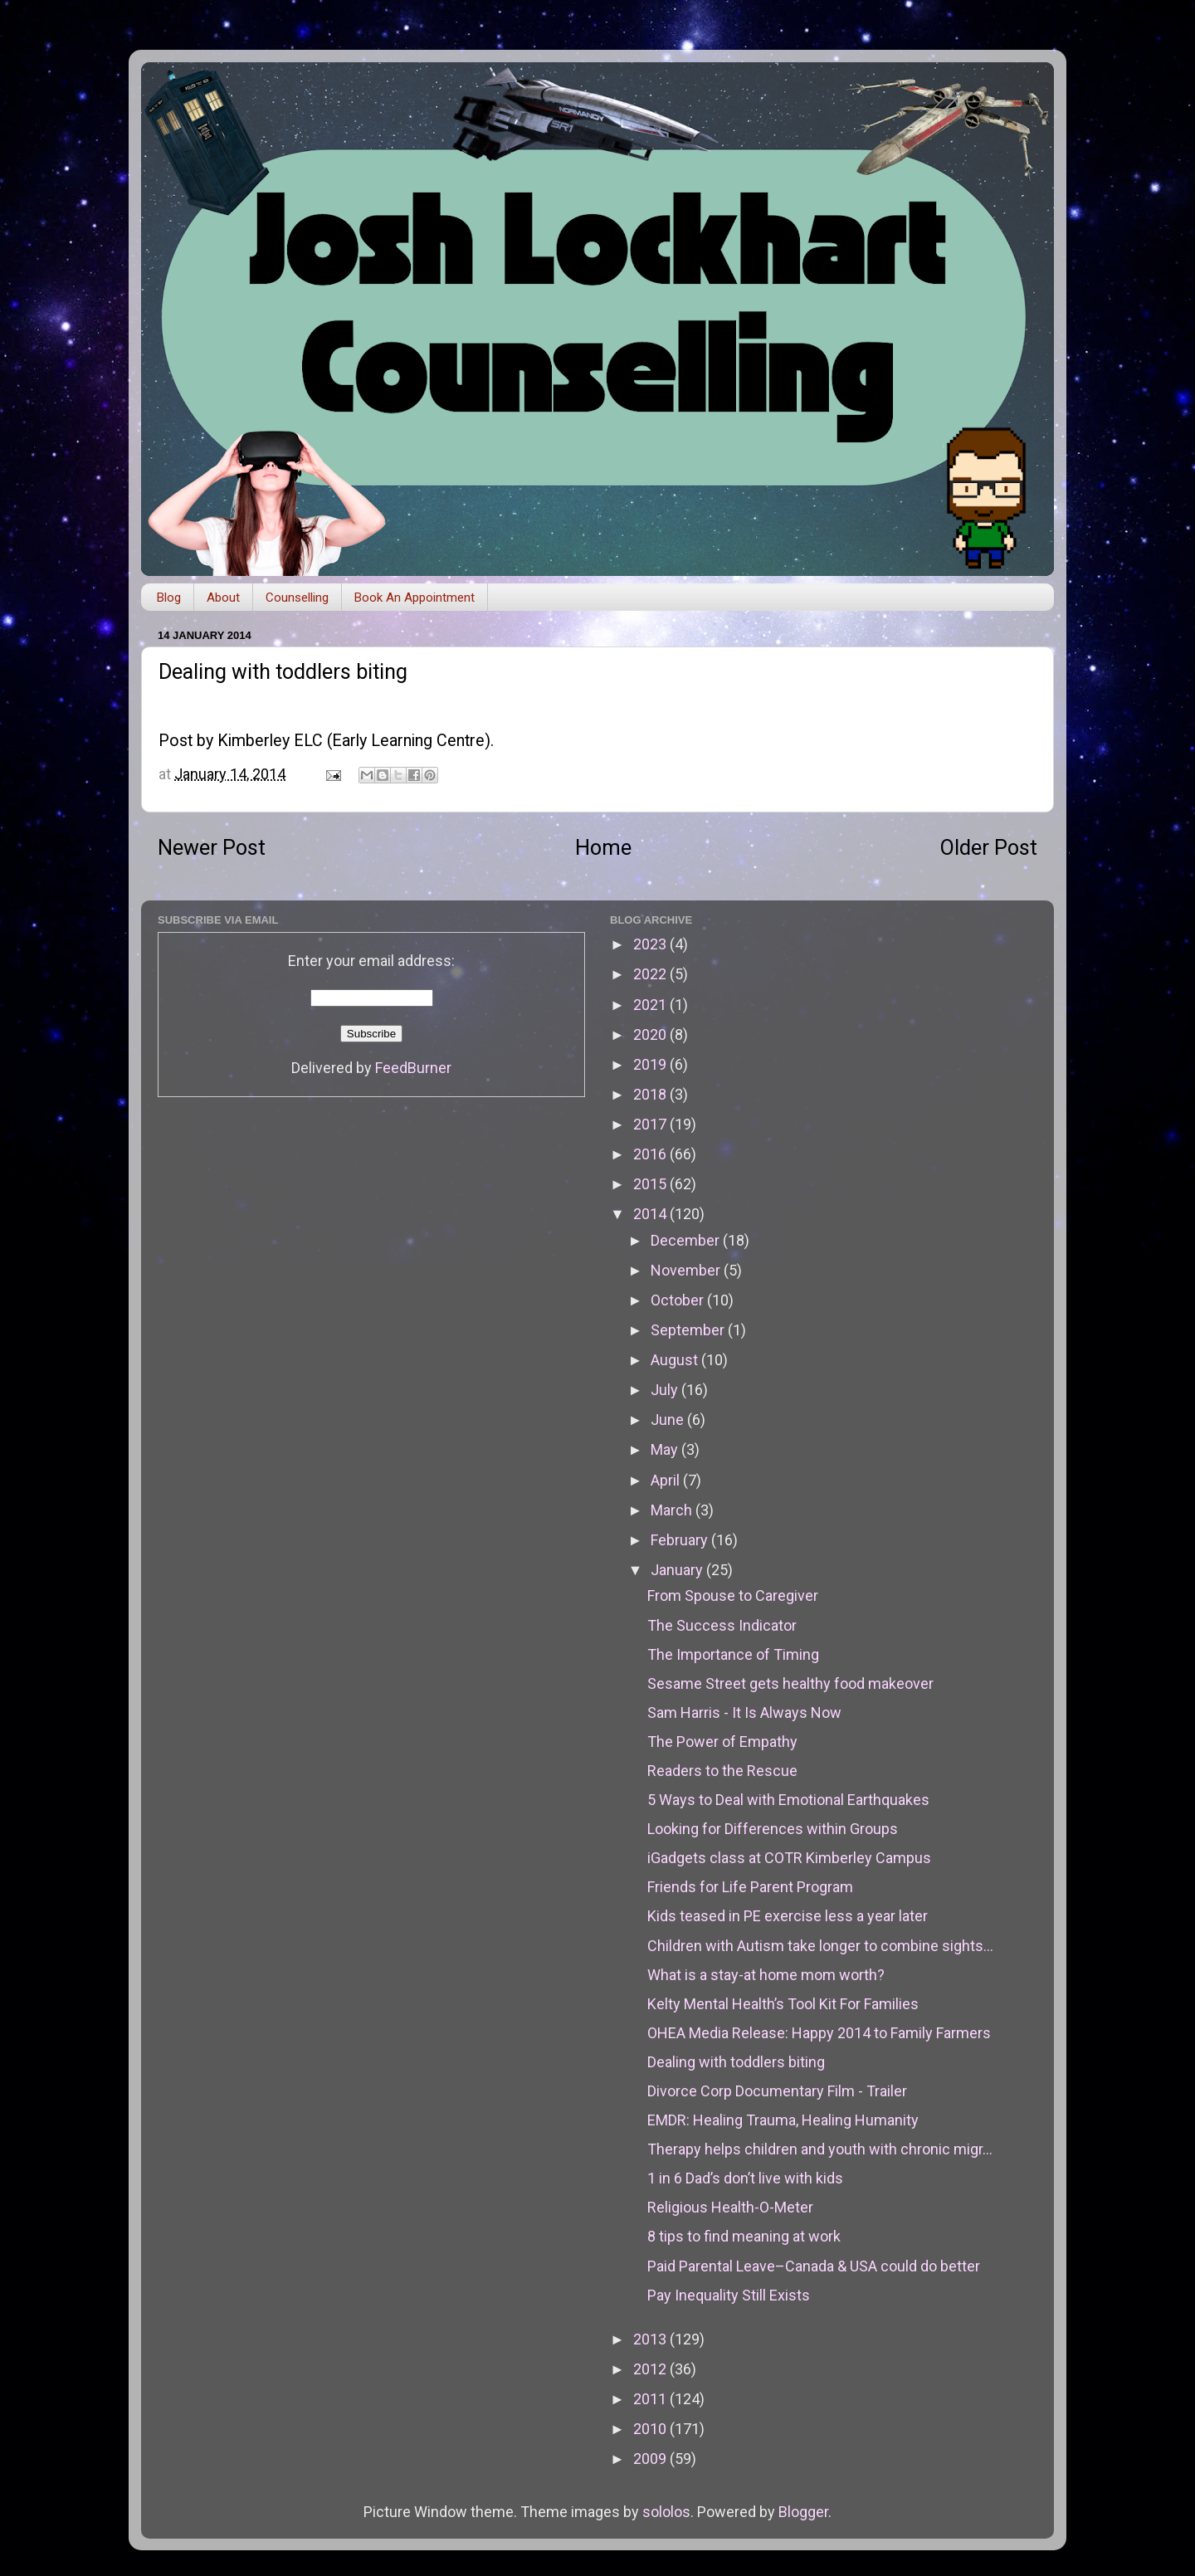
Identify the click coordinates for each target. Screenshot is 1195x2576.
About (223, 597)
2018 (651, 1094)
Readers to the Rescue (722, 1770)
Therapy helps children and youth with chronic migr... (820, 2149)
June (669, 1419)
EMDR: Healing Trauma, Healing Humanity (783, 2120)
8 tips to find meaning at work (744, 2236)
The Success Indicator (722, 1625)
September (689, 1330)
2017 (651, 1124)
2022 (651, 974)
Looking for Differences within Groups (772, 1828)
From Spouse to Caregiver (732, 1595)
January (678, 1569)
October (679, 1300)
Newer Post (212, 848)
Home (603, 848)
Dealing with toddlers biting (736, 2062)
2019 (651, 1064)
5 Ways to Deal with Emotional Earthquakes (788, 1799)
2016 (651, 1154)
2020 (651, 1034)
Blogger (803, 2511)
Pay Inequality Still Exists (728, 2295)
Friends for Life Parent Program (750, 1886)
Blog (169, 597)
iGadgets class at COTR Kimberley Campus (789, 1857)
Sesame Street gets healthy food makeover (790, 1683)
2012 (651, 2369)
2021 (651, 1004)
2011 (651, 2399)
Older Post (988, 848)
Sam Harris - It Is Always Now (744, 1712)
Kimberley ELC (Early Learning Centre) (353, 740)
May (666, 1449)
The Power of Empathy (722, 1741)
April (667, 1480)
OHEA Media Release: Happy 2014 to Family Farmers (819, 2033)
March (673, 1510)
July (666, 1389)
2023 (651, 944)
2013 (651, 2339)
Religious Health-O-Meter (730, 2207)
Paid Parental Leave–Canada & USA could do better (813, 2266)
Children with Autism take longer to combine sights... (820, 1945)
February (681, 1540)
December (687, 1240)
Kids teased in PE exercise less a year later (787, 1916)
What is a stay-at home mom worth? (766, 1974)
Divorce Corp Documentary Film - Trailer (777, 2091)
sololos (666, 2511)
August (676, 1359)
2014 (651, 1213)
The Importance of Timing (733, 1654)
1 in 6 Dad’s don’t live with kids (745, 2178)
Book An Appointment (414, 597)
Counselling (297, 597)
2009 (651, 2458)
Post (176, 740)
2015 (651, 1184)
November (687, 1270)
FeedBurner (413, 1067)
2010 (651, 2428)
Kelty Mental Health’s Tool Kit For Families (783, 2004)
